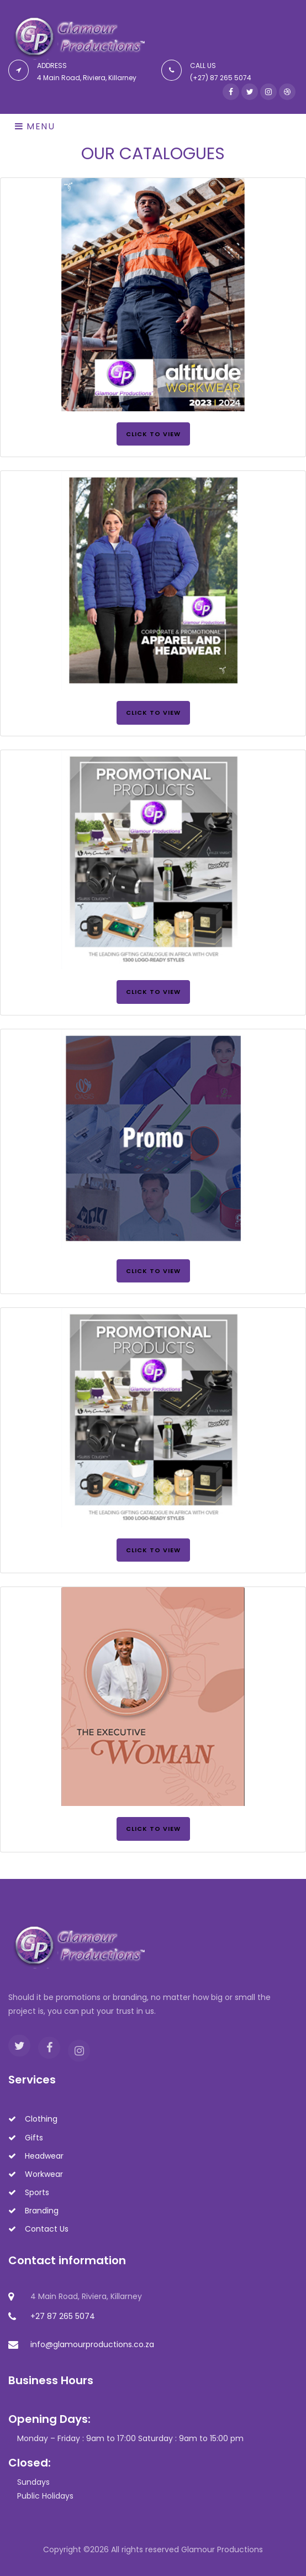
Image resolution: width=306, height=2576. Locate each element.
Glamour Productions (222, 2549)
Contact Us (38, 2228)
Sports (28, 2192)
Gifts (25, 2137)
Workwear (35, 2174)
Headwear (36, 2155)
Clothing (32, 2118)
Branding (33, 2210)
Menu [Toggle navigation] (35, 126)
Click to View (153, 434)
